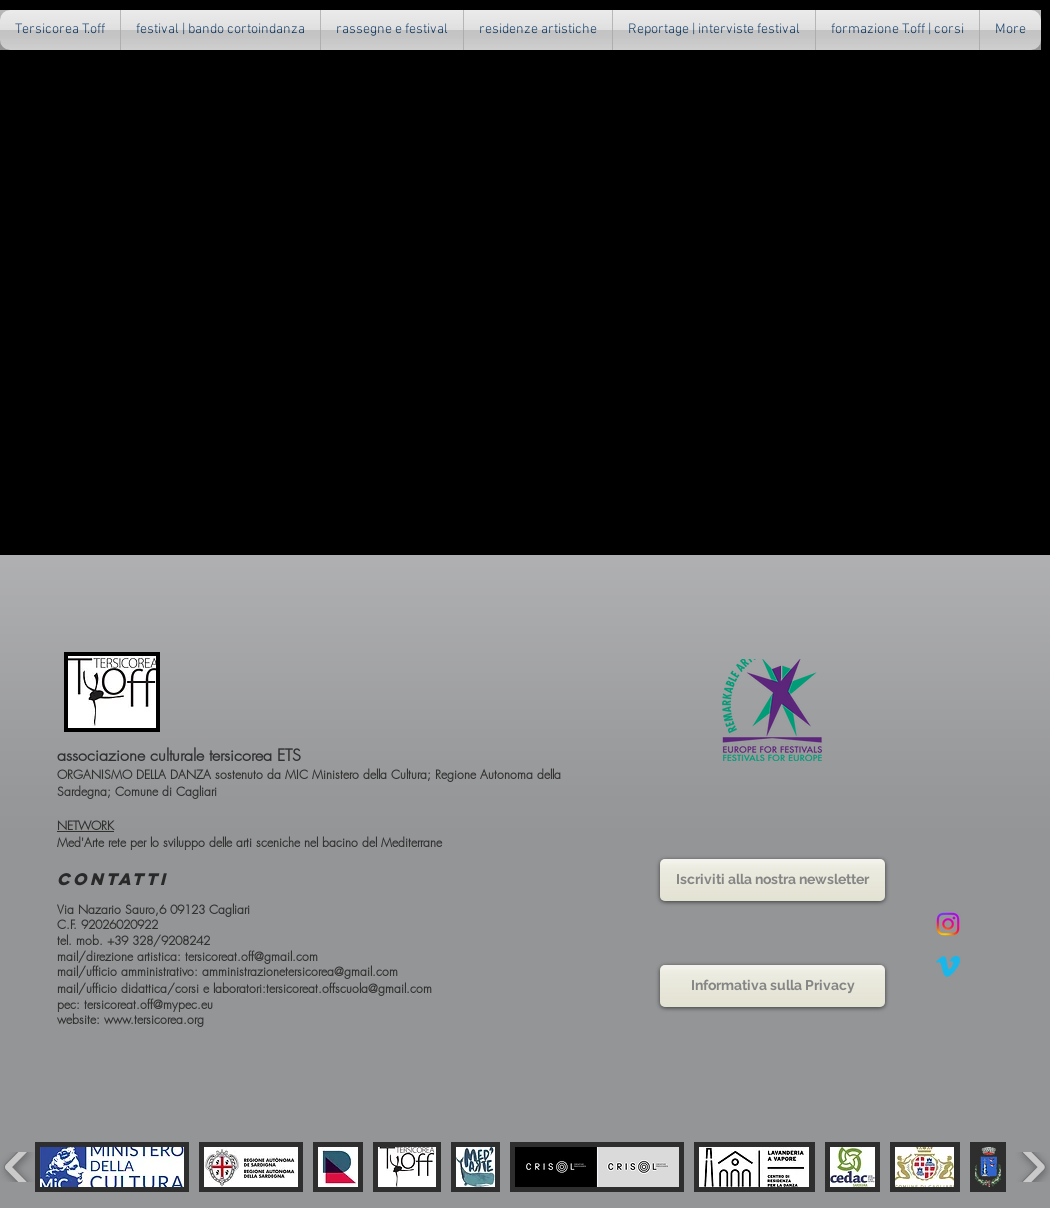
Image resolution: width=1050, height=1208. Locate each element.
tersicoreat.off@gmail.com (251, 956)
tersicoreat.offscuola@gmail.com (349, 988)
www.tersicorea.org (154, 1019)
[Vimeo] (948, 966)
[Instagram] (948, 924)
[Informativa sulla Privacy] (772, 986)
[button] (392, 30)
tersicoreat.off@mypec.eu (148, 1004)
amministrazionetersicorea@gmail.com (300, 971)
